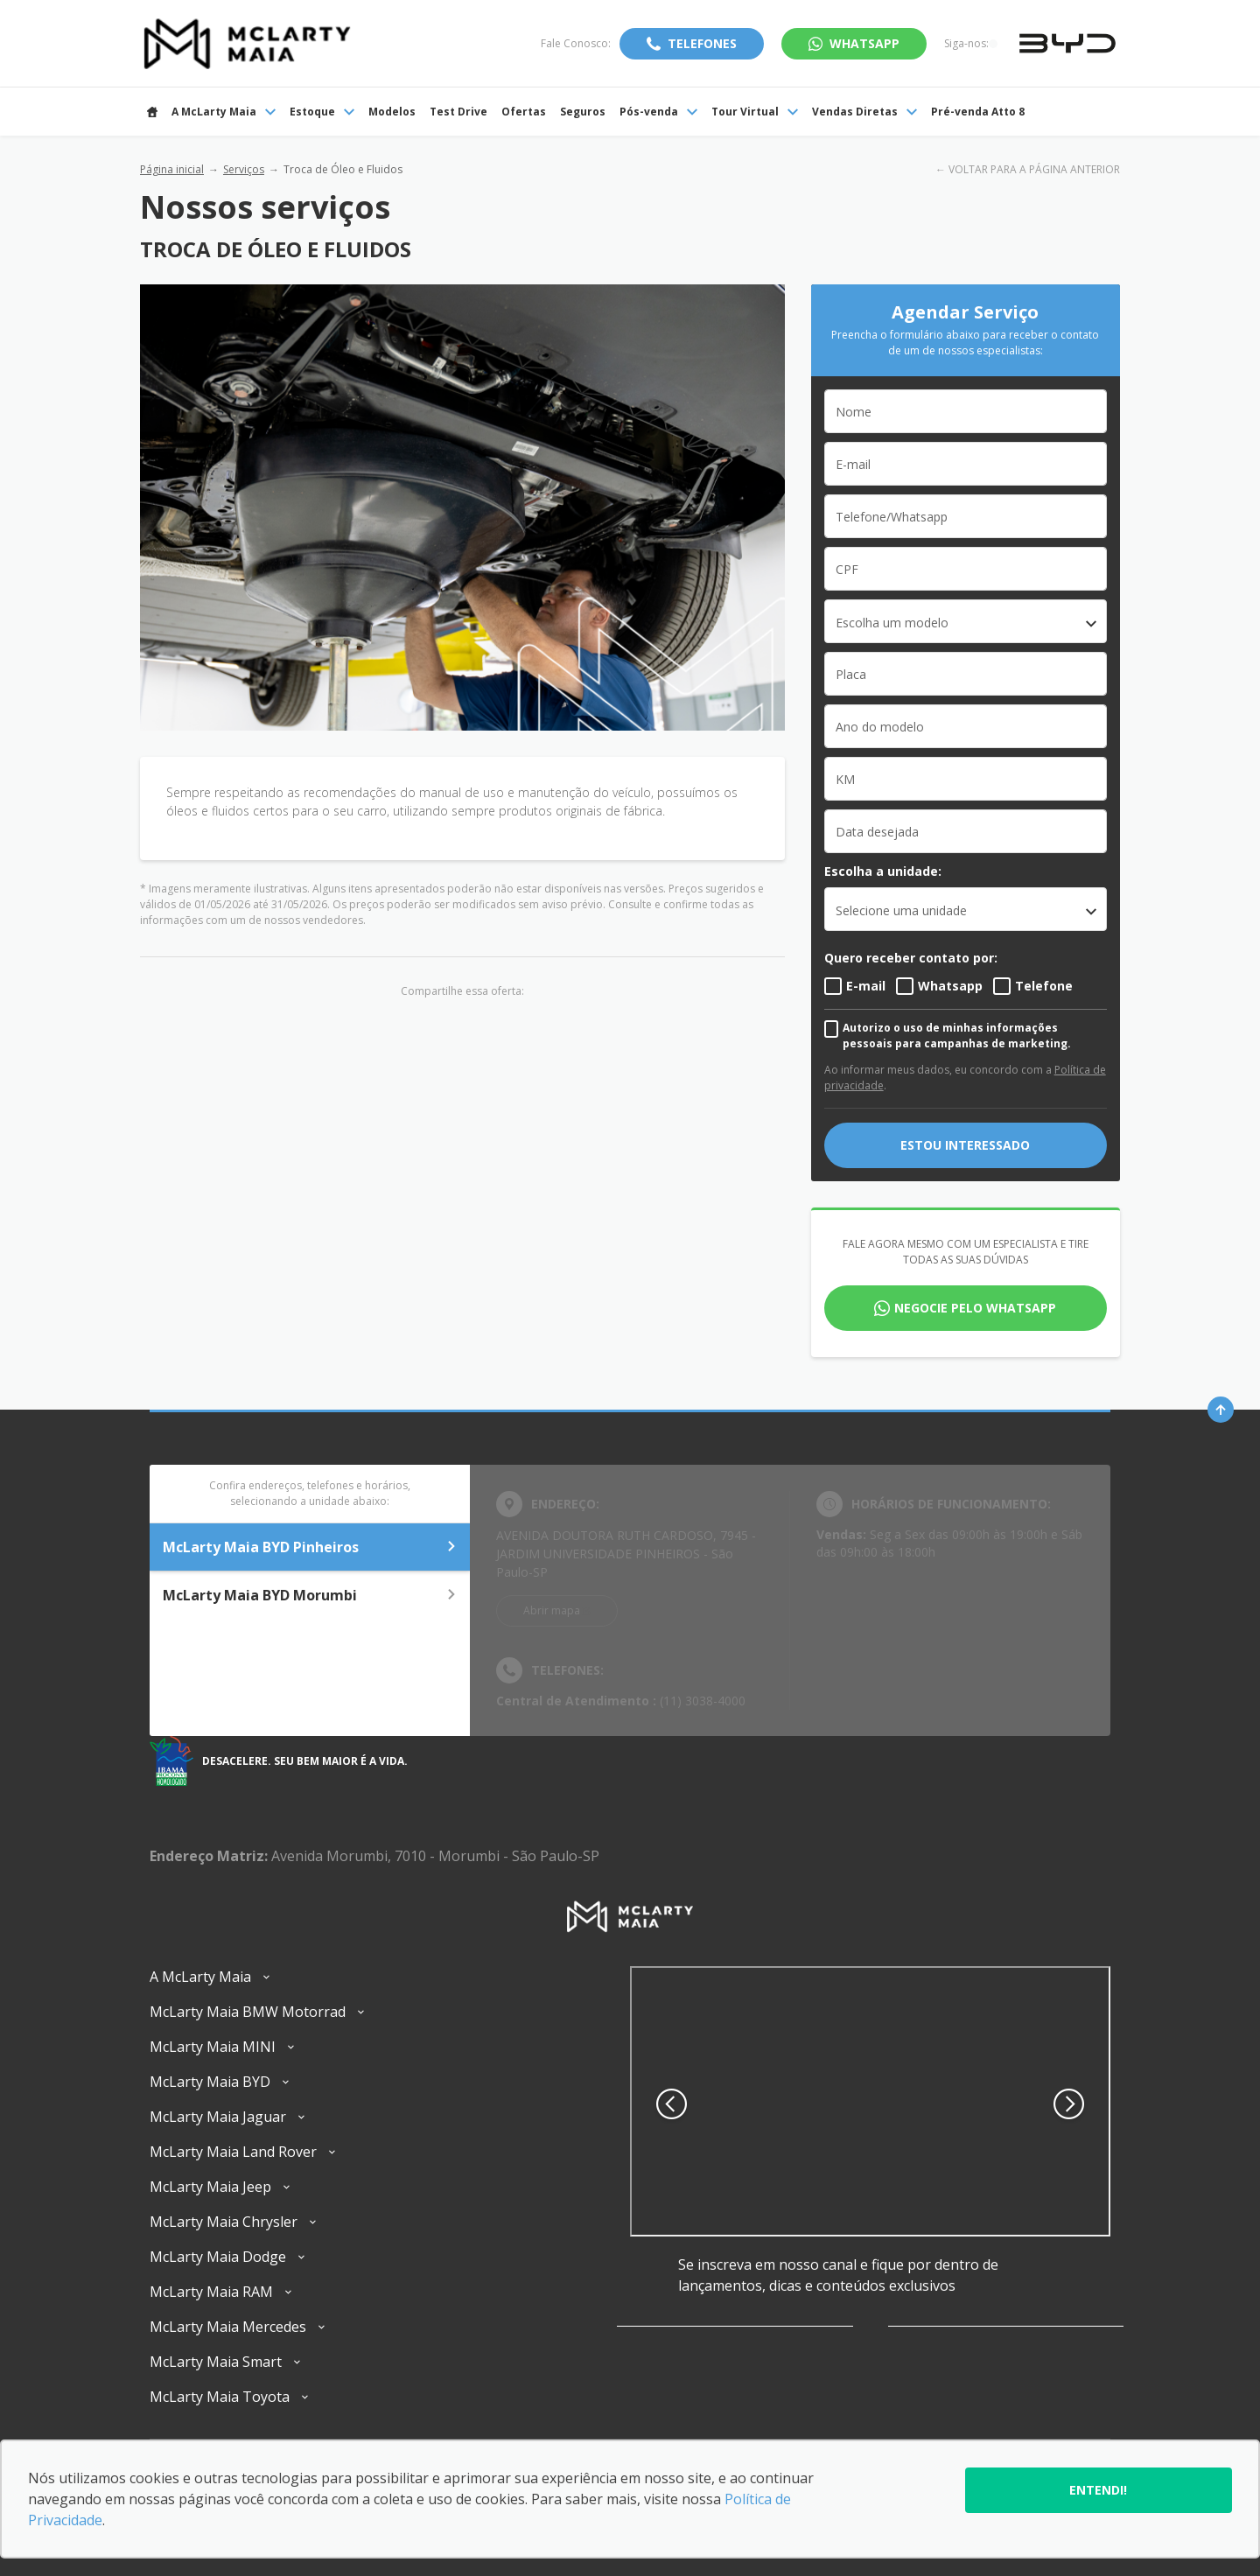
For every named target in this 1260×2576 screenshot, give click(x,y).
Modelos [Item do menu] (392, 111)
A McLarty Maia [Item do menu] (224, 111)
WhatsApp (865, 43)
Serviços (243, 169)
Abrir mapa (551, 1610)
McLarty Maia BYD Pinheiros (310, 1547)
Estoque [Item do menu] (322, 111)
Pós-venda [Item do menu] (658, 111)
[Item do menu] (152, 111)
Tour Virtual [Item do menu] (754, 111)
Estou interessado (965, 1145)
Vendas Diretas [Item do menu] (864, 111)
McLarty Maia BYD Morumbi (310, 1595)
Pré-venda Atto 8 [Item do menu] (978, 111)
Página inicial (172, 169)
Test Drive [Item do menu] (458, 111)
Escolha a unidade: (883, 871)
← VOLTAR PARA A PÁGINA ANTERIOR (1027, 169)
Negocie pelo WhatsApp (975, 1307)
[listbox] (965, 909)
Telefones (702, 43)
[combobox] (965, 621)
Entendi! (1098, 2490)
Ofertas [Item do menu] (523, 111)
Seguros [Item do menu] (583, 111)
